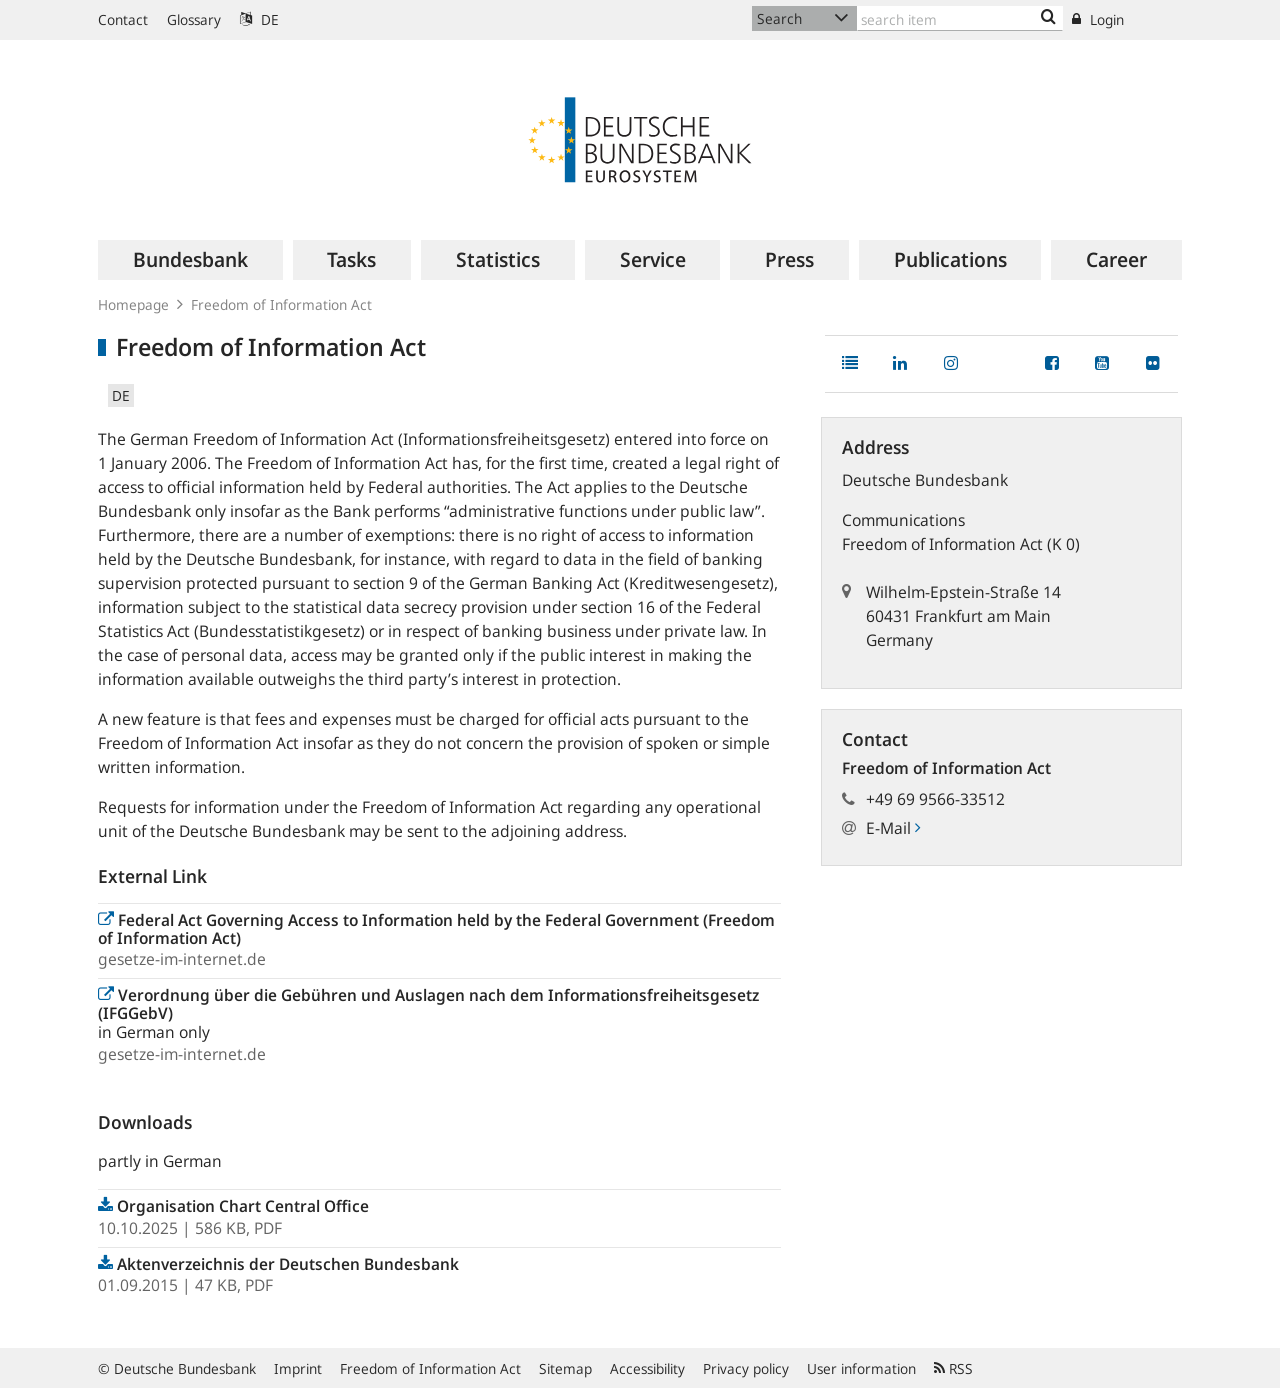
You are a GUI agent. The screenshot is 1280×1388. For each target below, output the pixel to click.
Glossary (194, 19)
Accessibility (647, 1368)
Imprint (298, 1368)
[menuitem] (190, 260)
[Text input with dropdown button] (960, 18)
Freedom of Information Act (430, 1368)
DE (259, 19)
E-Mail (893, 828)
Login (1098, 19)
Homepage (133, 304)
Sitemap (565, 1368)
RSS (953, 1368)
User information (861, 1368)
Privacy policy (746, 1368)
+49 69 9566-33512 (935, 799)
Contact (123, 19)
